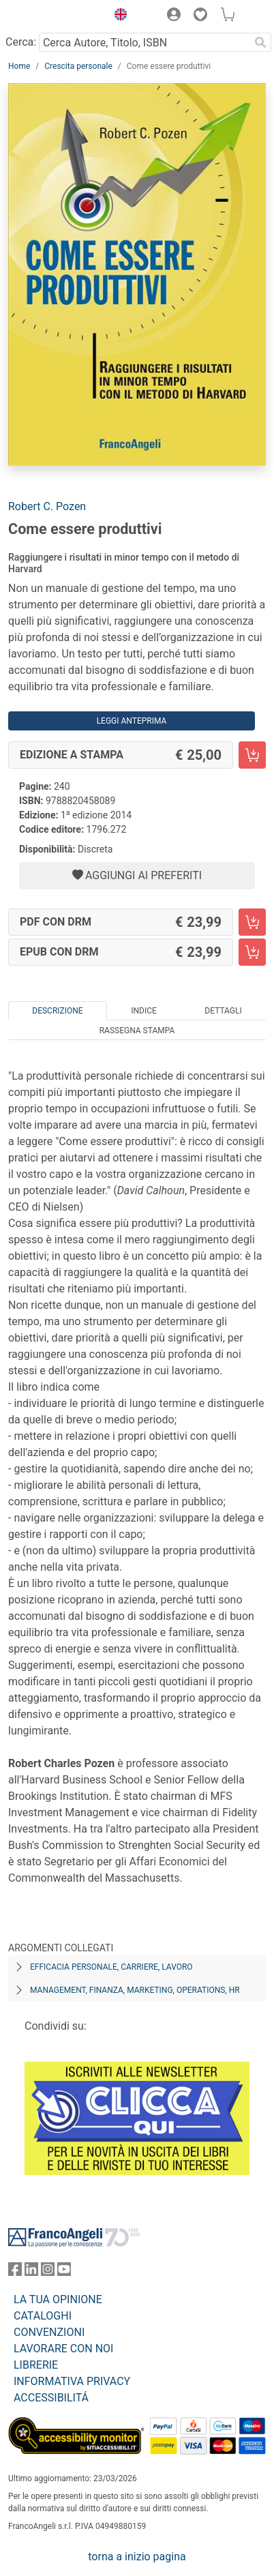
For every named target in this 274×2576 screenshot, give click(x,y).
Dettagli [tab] (222, 1011)
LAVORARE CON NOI (63, 2348)
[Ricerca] (260, 42)
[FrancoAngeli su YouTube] (64, 2272)
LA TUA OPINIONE (58, 2299)
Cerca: (20, 41)
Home (19, 66)
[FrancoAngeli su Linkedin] (31, 2272)
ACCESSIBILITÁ (51, 2397)
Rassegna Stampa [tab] (137, 1030)
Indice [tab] (144, 1011)
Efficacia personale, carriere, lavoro (111, 1967)
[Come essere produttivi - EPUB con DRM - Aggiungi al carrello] (252, 952)
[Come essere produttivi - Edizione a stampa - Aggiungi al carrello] (252, 755)
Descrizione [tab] (57, 1011)
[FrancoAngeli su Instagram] (48, 2272)
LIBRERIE (36, 2364)
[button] (117, 16)
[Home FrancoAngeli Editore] (54, 16)
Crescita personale (78, 66)
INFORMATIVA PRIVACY (72, 2381)
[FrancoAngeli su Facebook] (15, 2272)
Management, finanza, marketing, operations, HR (135, 1990)
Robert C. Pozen (47, 506)
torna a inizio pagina (136, 2556)
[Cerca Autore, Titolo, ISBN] (144, 42)
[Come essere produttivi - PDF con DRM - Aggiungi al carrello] (252, 922)
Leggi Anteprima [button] (132, 721)
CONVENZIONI (49, 2332)
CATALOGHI (43, 2315)
